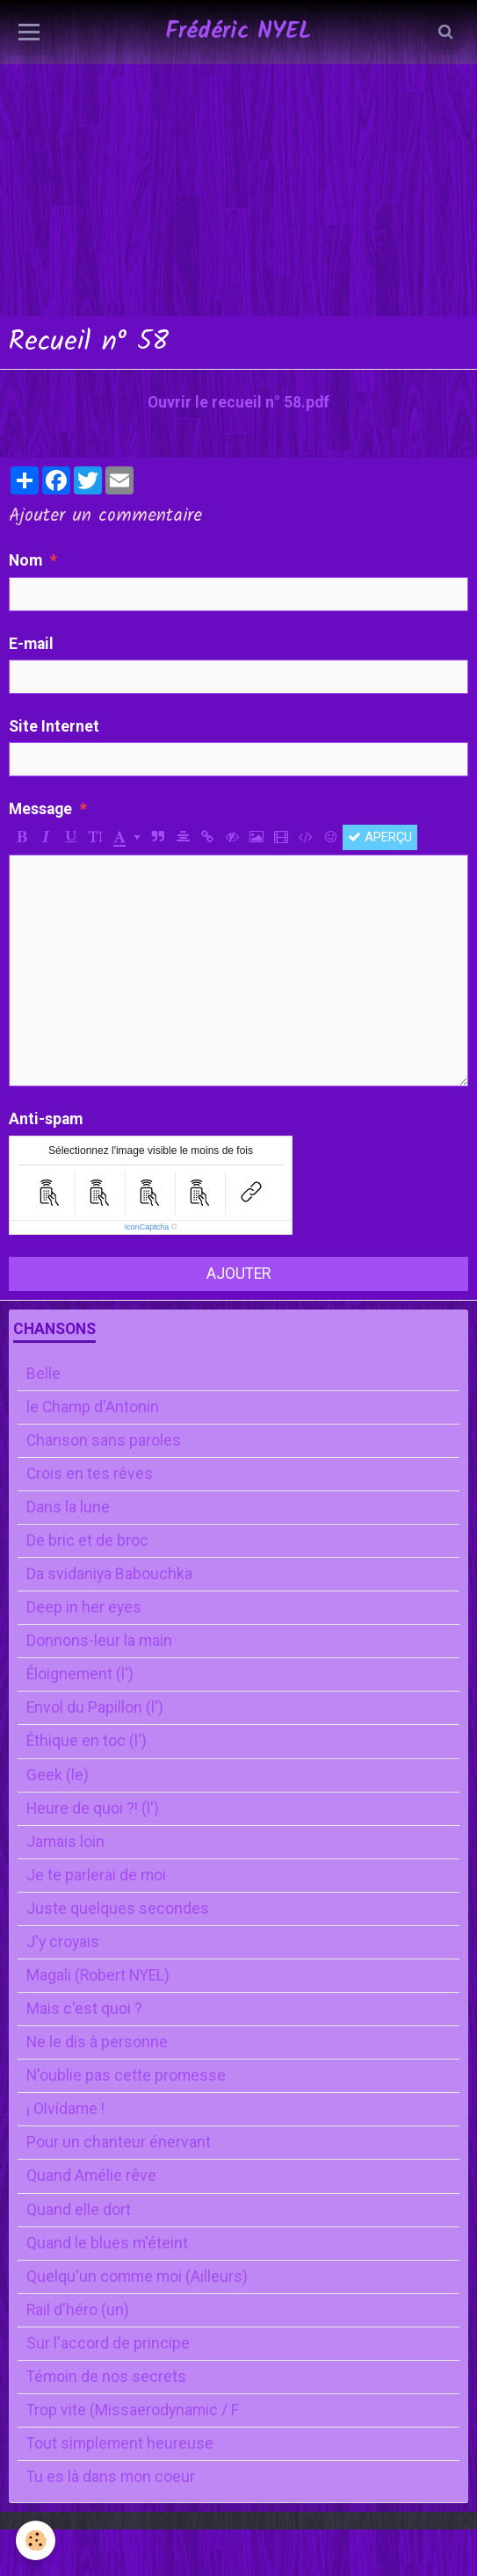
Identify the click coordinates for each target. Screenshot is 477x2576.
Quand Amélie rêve (91, 2175)
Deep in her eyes (83, 1607)
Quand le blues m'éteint (107, 2243)
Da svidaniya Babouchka (109, 1574)
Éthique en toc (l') (86, 1741)
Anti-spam (46, 1119)
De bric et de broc (87, 1540)
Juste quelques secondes (117, 1908)
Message (40, 809)
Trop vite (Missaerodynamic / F (132, 2410)
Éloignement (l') (80, 1674)
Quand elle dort (78, 2210)
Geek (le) (57, 1775)
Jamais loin (65, 1842)
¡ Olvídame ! (65, 2109)
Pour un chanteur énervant (118, 2142)
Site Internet (54, 726)
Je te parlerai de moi (96, 1875)
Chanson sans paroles (103, 1440)
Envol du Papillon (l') (94, 1707)
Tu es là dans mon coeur (110, 2477)
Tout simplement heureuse (119, 2443)
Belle (43, 1373)
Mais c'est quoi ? (84, 2008)
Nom (25, 560)
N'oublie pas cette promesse (126, 2075)
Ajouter (238, 1273)
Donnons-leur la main (99, 1640)
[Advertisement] (238, 123)
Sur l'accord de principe (108, 2343)
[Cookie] (35, 2540)
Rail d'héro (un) (77, 2310)
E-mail (31, 644)
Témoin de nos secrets (106, 2376)
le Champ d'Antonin (92, 1407)
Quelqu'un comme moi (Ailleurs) (137, 2276)
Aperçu (380, 837)
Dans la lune (68, 1507)
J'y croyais (62, 1942)
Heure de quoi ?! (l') (92, 1808)
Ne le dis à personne (97, 2042)
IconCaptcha (147, 1227)
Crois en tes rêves (89, 1474)
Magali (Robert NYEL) (98, 1975)
